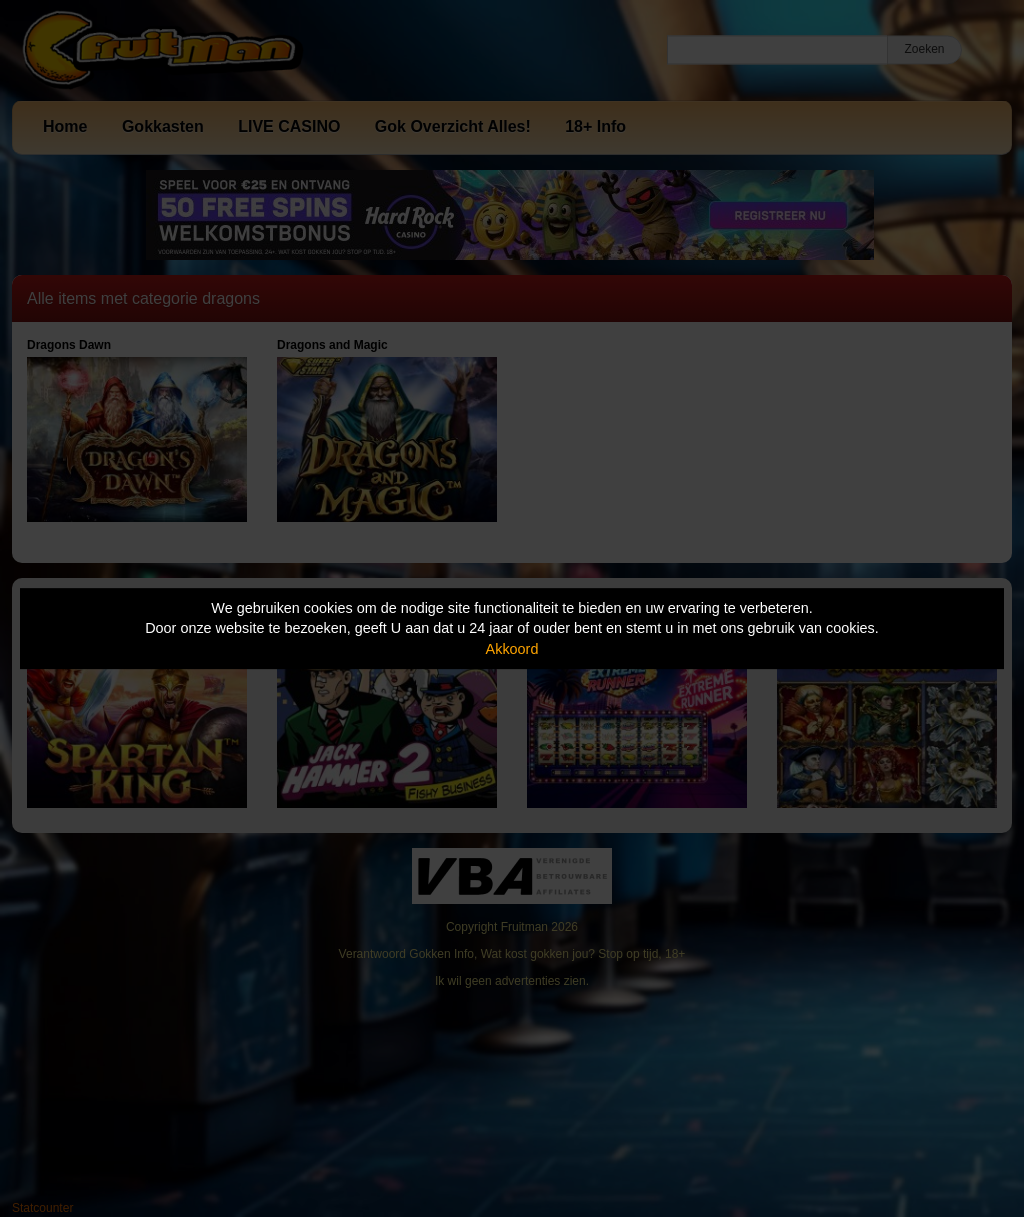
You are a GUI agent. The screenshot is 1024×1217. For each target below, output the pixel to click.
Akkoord (512, 649)
